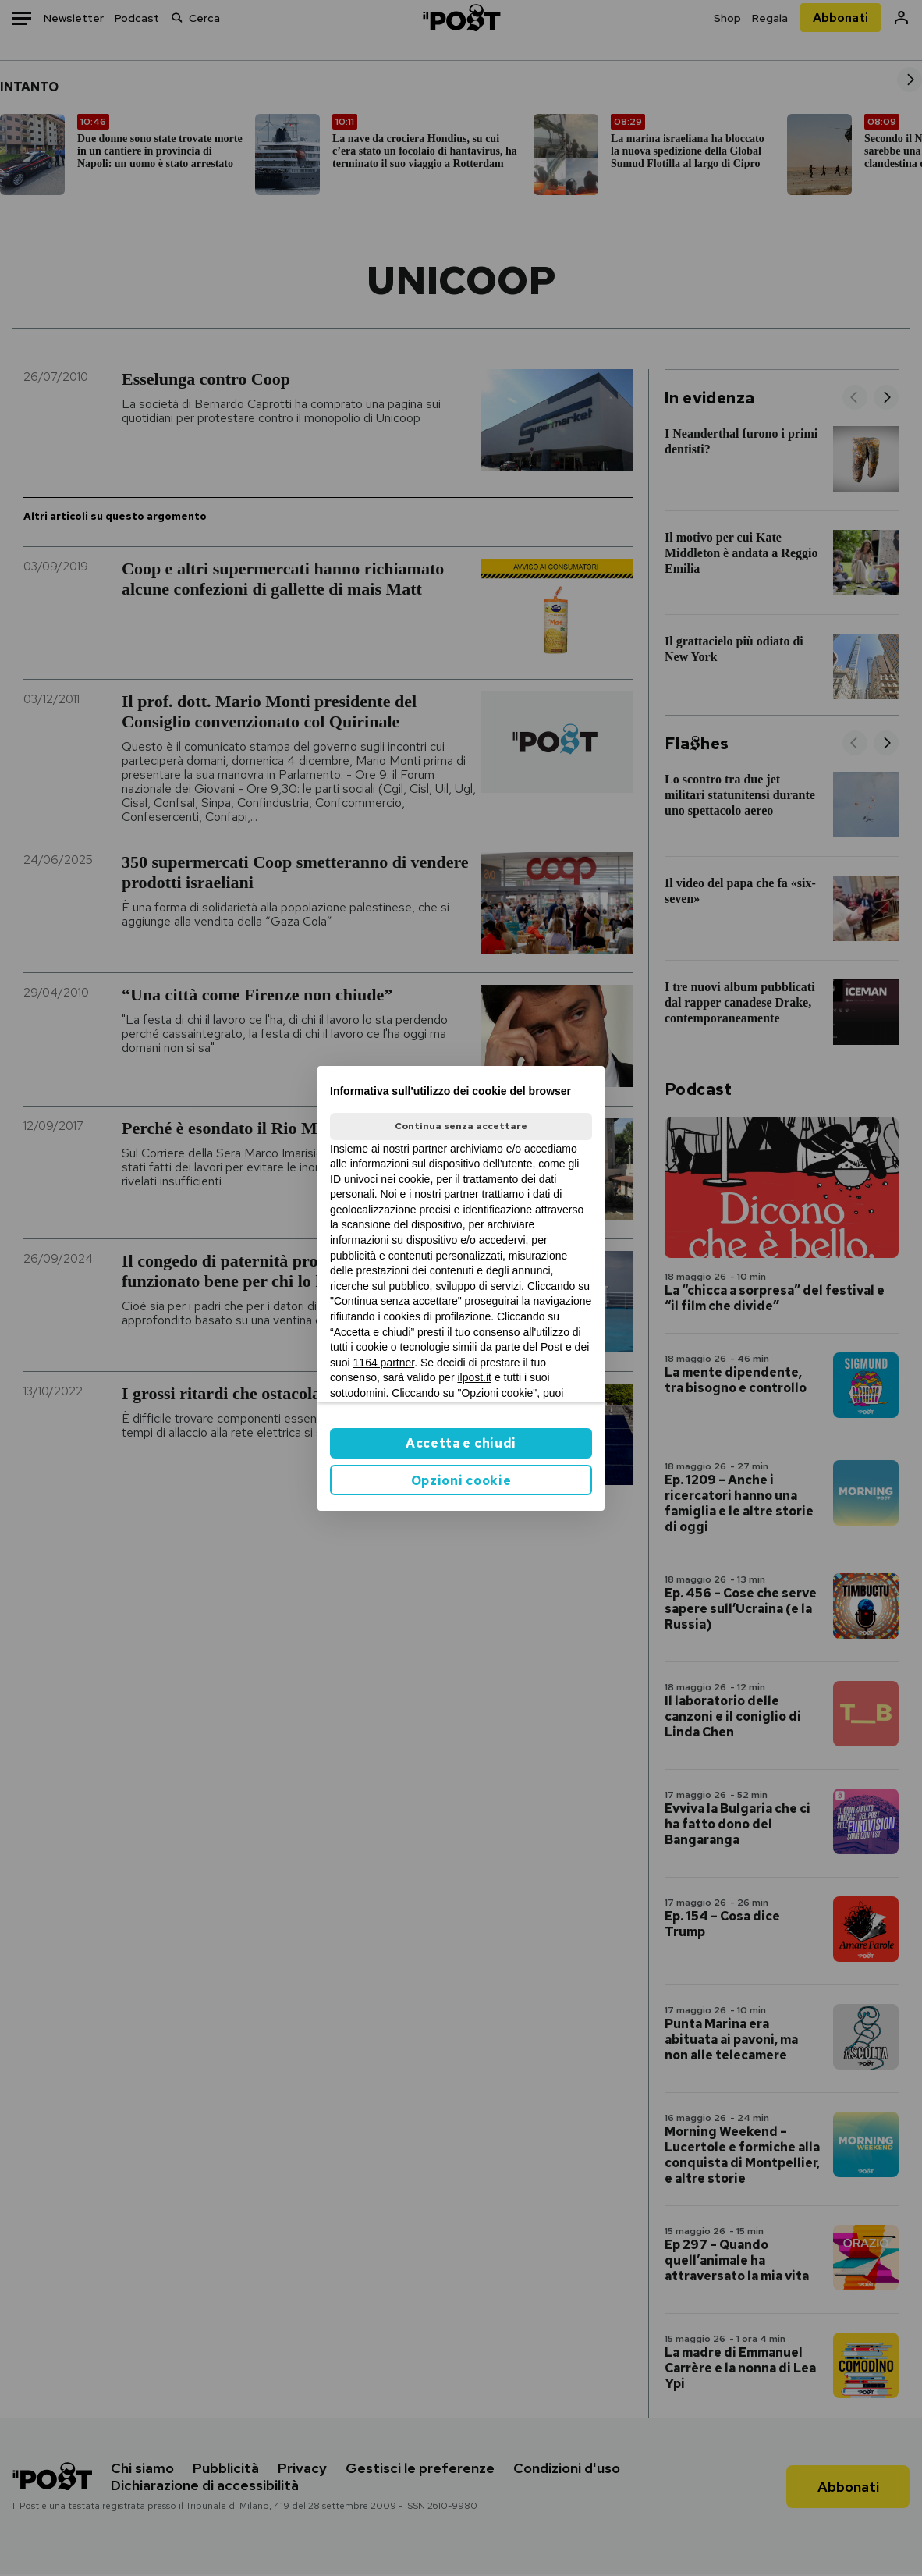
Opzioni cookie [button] (461, 1481)
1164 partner (384, 1362)
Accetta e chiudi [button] (461, 1443)
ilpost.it (474, 1377)
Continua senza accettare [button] (461, 1126)
